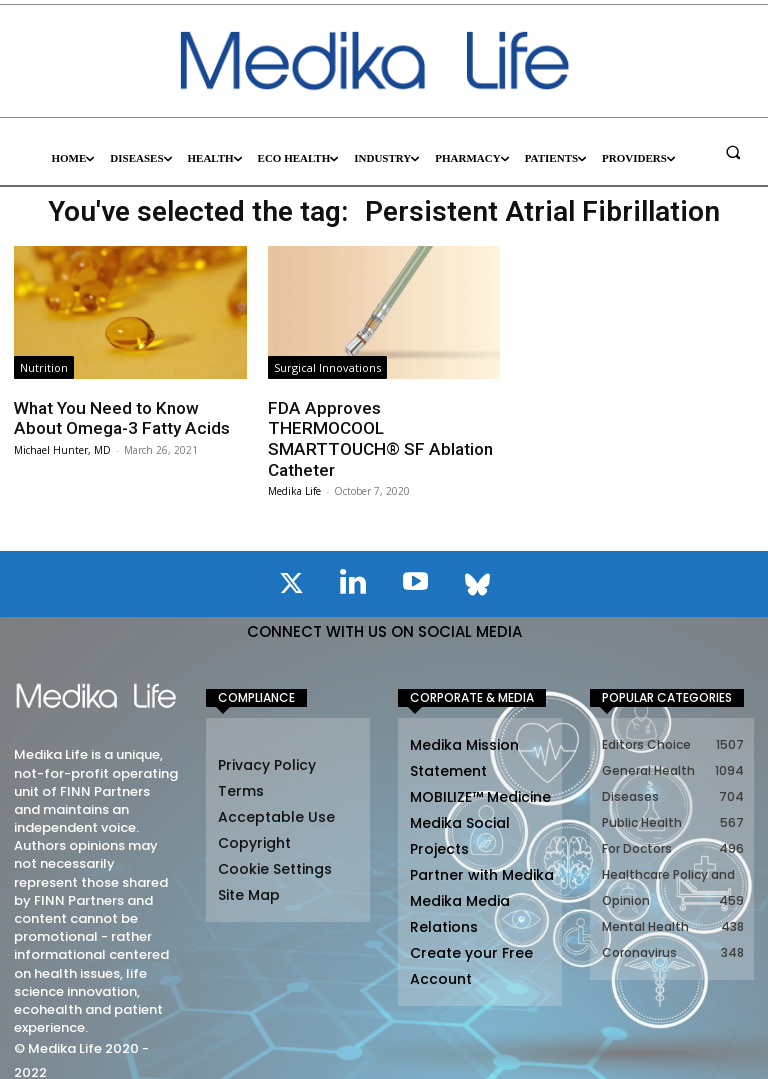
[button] (733, 152)
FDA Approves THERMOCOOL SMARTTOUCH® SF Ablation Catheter (382, 428)
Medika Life (294, 470)
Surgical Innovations (327, 367)
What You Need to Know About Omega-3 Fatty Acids (119, 418)
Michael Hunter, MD (62, 450)
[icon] (291, 566)
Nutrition (44, 367)
